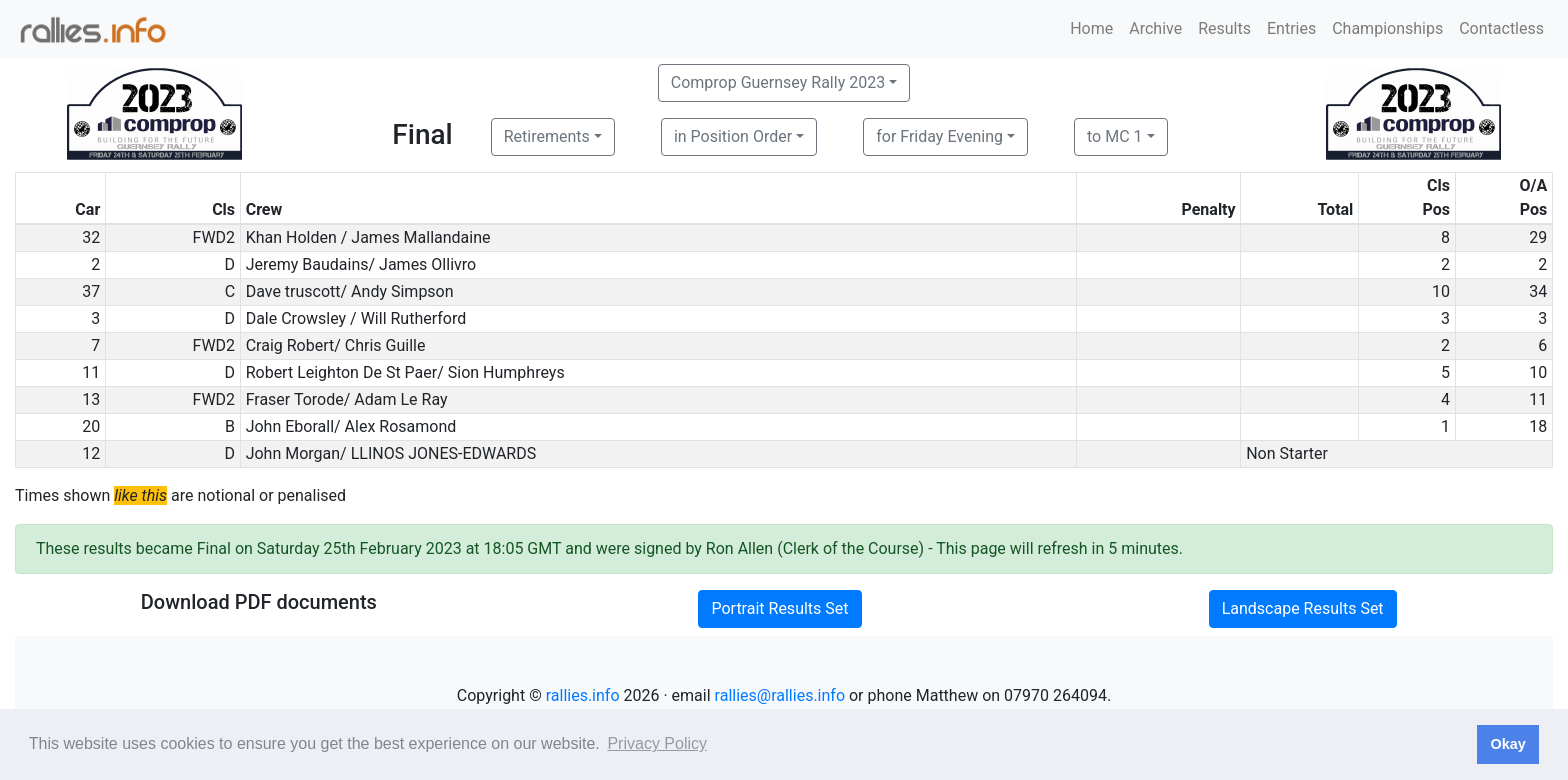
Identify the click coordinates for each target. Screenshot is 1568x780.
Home (1091, 28)
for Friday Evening (939, 136)
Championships (1387, 28)
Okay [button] (1507, 744)
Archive (1155, 28)
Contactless (1501, 28)
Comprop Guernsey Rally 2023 (778, 82)
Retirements (547, 136)
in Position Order (733, 136)
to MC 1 (1115, 136)
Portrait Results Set (779, 608)
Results (1224, 28)
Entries (1291, 28)
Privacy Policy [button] (657, 743)
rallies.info (583, 695)
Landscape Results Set (1303, 608)
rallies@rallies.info (780, 695)
